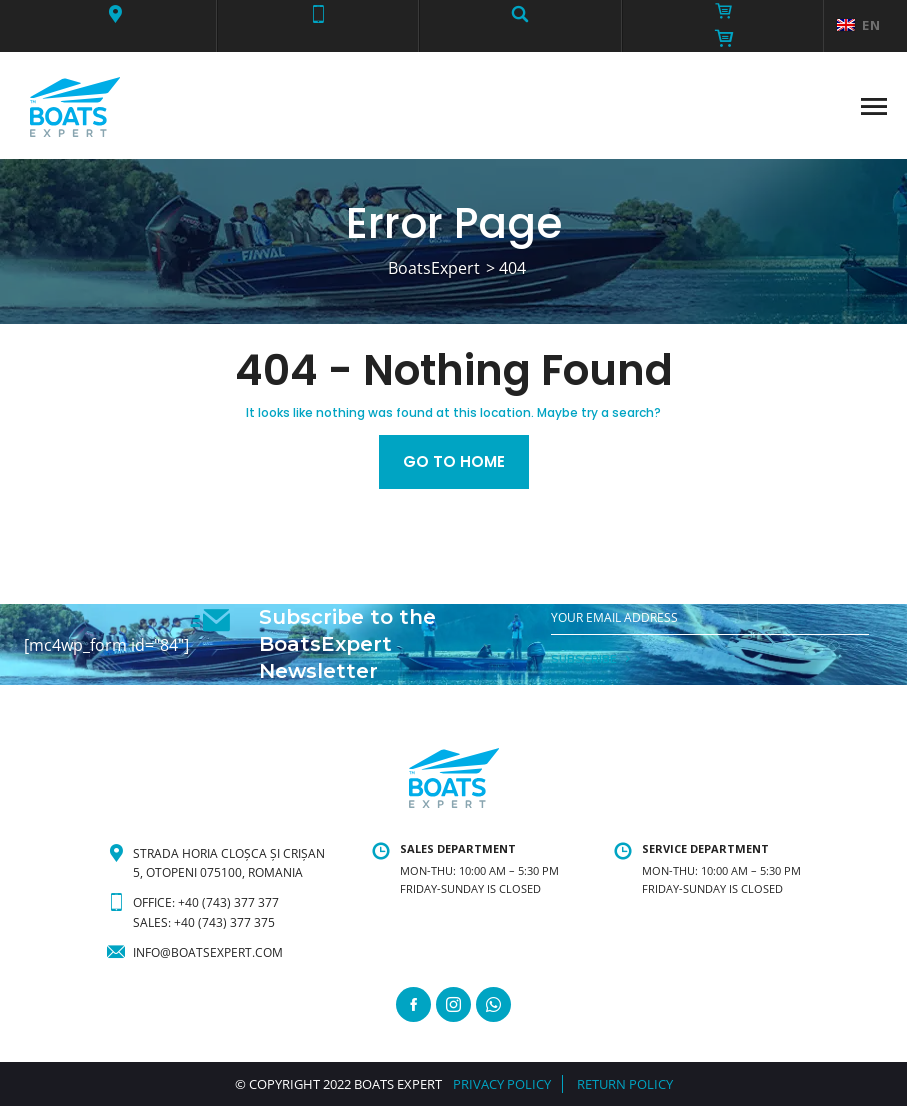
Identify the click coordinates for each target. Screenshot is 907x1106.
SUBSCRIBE (584, 659)
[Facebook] (413, 1004)
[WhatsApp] (493, 1004)
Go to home (454, 461)
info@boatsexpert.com (208, 952)
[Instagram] (453, 1004)
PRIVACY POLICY (502, 1084)
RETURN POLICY (625, 1084)
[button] (115, 14)
